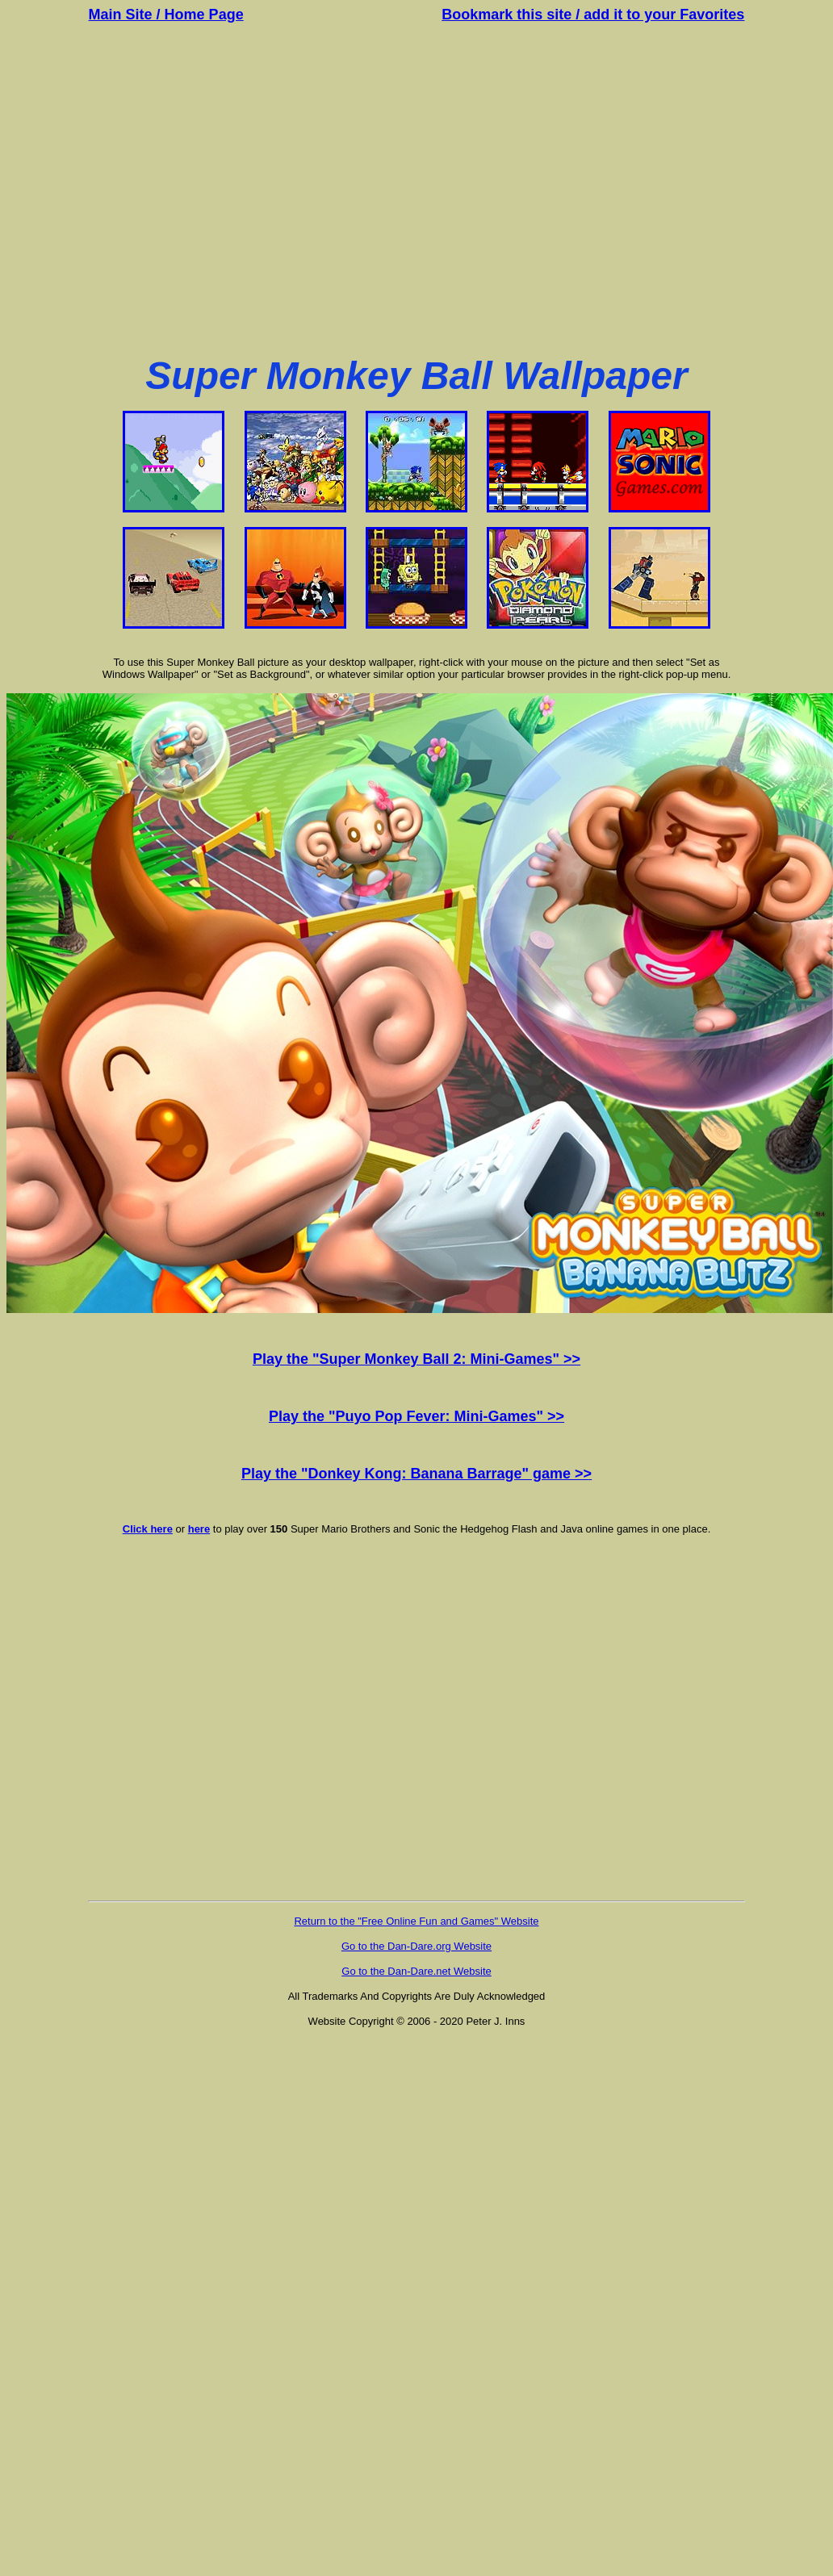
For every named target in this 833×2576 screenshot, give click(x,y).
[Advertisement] (413, 189)
